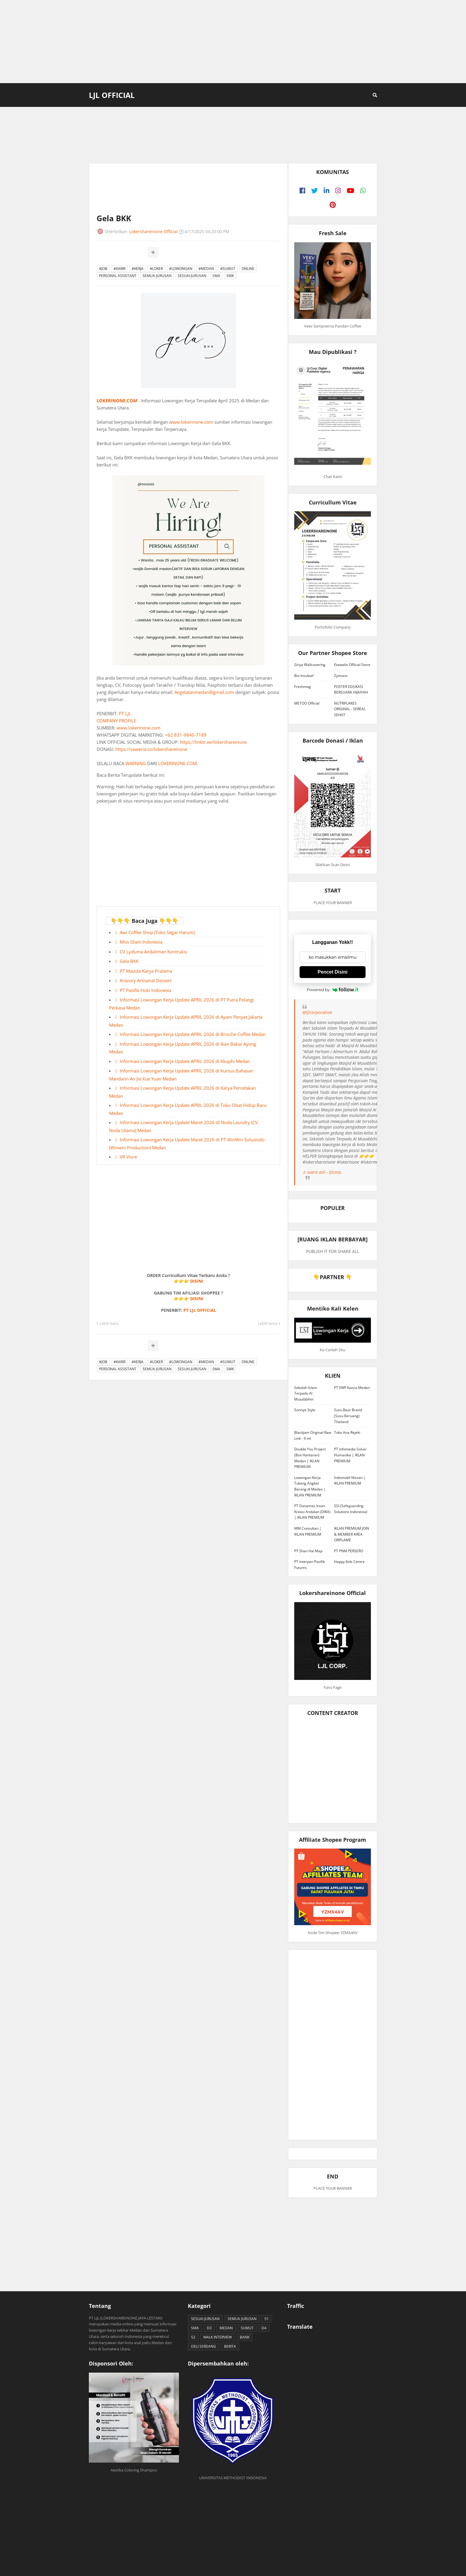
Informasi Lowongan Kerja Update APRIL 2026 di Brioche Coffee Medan (193, 1034)
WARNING (135, 763)
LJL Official (112, 95)
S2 (193, 2337)
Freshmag (302, 686)
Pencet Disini (332, 971)
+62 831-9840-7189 (186, 735)
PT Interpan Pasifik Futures (309, 1564)
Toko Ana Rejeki (347, 1432)
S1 (267, 2318)
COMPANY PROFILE (116, 721)
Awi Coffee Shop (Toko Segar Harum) (157, 932)
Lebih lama (267, 1323)
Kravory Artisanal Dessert (145, 980)
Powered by (332, 989)
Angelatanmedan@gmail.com (204, 692)
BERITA (230, 2346)
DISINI (196, 1281)
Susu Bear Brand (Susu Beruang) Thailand (348, 1415)
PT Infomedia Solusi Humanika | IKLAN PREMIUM (350, 1455)
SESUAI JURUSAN (192, 275)
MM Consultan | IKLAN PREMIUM (307, 1531)
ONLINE (248, 268)
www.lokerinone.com (191, 422)
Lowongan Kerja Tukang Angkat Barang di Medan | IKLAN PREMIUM (310, 1486)
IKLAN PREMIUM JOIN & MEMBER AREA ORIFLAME (351, 1534)
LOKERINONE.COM (117, 401)
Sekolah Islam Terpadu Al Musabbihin (305, 1393)
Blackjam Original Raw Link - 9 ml (312, 1435)
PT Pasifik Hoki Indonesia (145, 990)
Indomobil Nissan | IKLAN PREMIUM (350, 1480)
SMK (230, 275)
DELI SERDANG (203, 2346)
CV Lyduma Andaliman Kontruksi (153, 952)
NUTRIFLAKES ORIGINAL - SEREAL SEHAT (350, 709)
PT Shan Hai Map (308, 1550)
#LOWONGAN (180, 268)
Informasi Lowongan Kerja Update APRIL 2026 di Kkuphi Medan (185, 1061)
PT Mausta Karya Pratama (146, 971)
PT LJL (125, 713)
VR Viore (128, 1157)
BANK (244, 2337)
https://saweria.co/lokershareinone (151, 749)
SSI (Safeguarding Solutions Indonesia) (350, 1508)
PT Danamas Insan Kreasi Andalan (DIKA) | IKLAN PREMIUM (312, 1511)
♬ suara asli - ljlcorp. (322, 1172)
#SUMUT (227, 268)
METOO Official (306, 703)
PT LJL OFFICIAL (199, 1310)
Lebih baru (109, 1323)
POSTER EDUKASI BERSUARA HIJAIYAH (351, 689)
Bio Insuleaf (304, 675)
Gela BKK (129, 961)
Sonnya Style (304, 1409)
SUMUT (247, 2327)
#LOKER (156, 268)
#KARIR (119, 268)
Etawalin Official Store (352, 664)
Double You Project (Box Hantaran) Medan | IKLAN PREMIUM (310, 1458)
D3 (209, 2327)
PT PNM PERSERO (348, 1550)
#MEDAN (206, 268)
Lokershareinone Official (153, 231)
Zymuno (340, 675)
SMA (216, 275)
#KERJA (138, 268)
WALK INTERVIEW (217, 2337)
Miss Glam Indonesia (141, 942)
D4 (264, 2327)
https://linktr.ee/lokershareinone (213, 742)
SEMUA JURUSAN (157, 275)
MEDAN (226, 2327)
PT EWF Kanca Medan (352, 1387)
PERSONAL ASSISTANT (117, 275)
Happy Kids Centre (349, 1561)
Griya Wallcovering (309, 664)
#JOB (103, 268)
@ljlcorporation (317, 1012)
